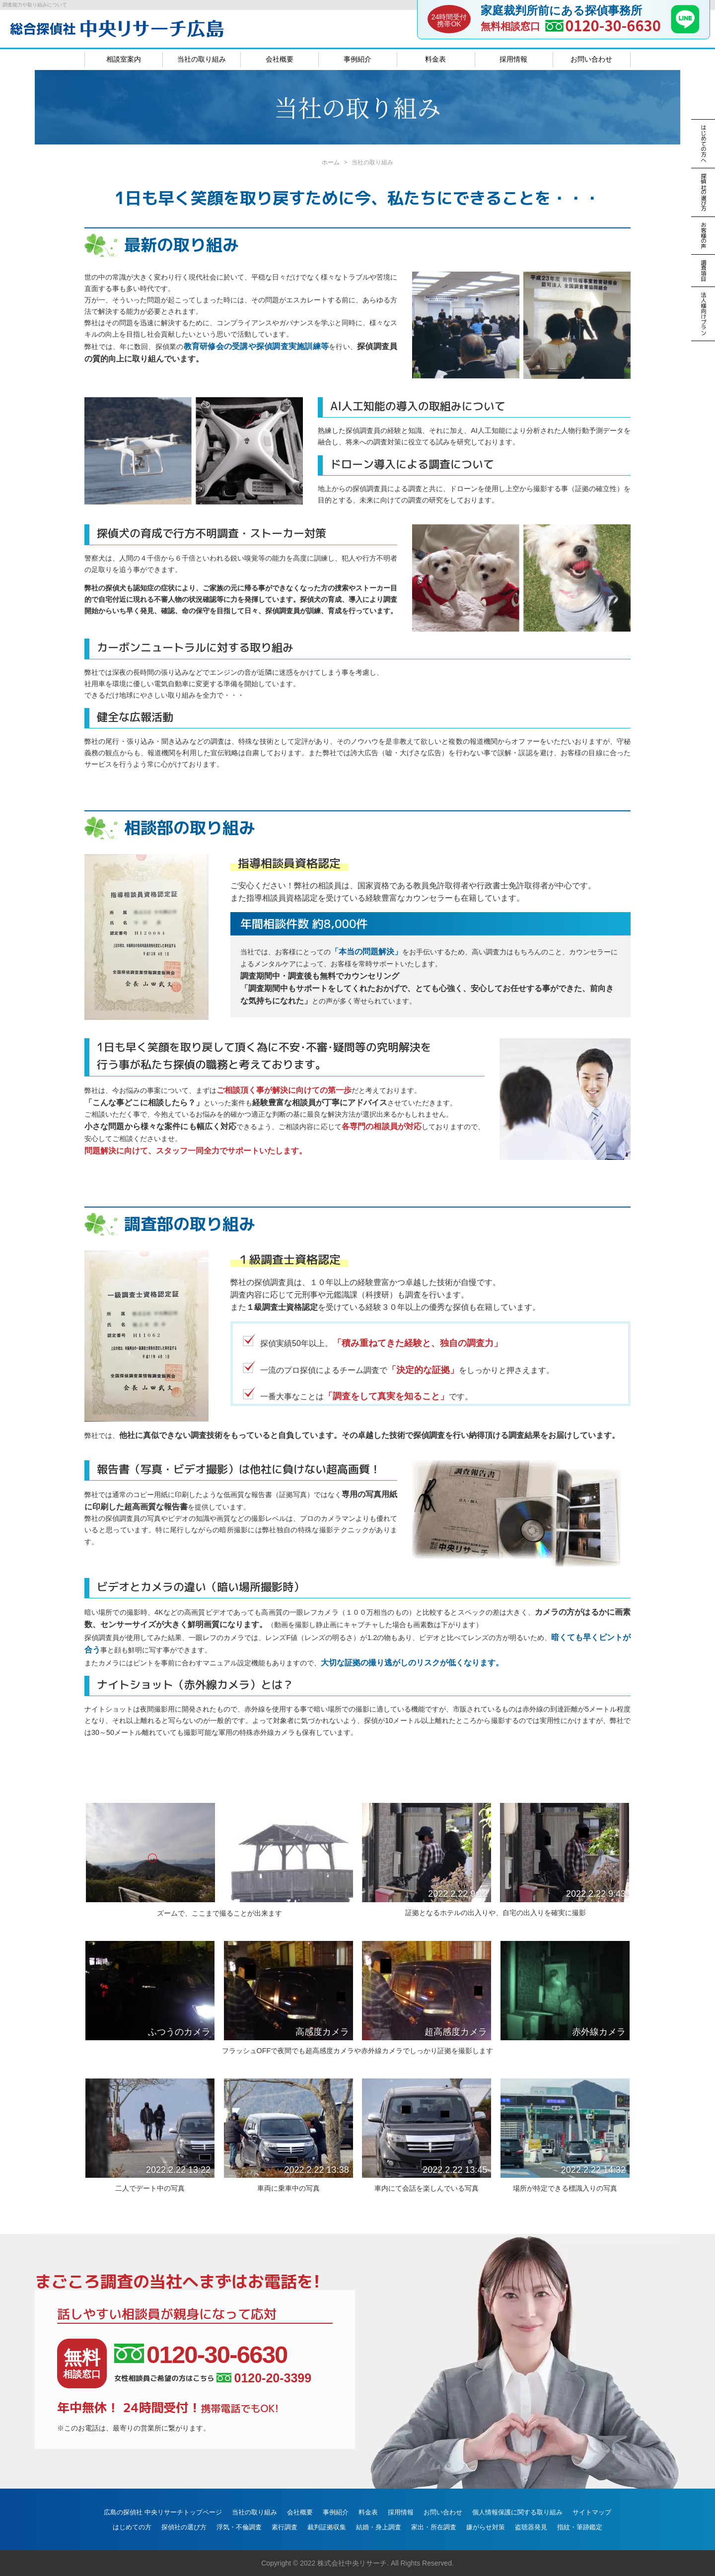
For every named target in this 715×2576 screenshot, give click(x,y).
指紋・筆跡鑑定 (579, 2527)
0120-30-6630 (613, 25)
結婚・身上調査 (378, 2527)
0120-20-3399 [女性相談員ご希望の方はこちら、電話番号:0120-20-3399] (263, 2378)
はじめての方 (132, 2527)
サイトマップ (591, 2512)
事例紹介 (357, 59)
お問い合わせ (591, 59)
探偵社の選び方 (184, 2527)
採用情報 (513, 59)
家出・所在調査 (433, 2527)
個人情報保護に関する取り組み (517, 2512)
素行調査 (284, 2527)
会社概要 (279, 59)
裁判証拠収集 (326, 2527)
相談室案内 (123, 59)
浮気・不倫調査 (239, 2527)
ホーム (331, 162)
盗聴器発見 (531, 2527)
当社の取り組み (201, 59)
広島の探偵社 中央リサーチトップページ (163, 2512)
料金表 (435, 59)
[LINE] (685, 30)
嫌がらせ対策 (485, 2527)
